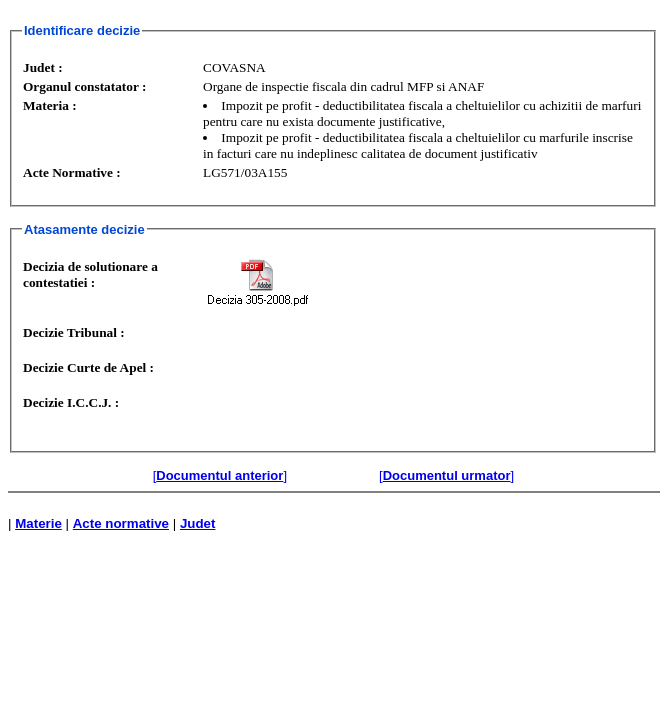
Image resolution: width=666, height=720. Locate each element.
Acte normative (121, 523)
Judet (198, 523)
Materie (38, 523)
